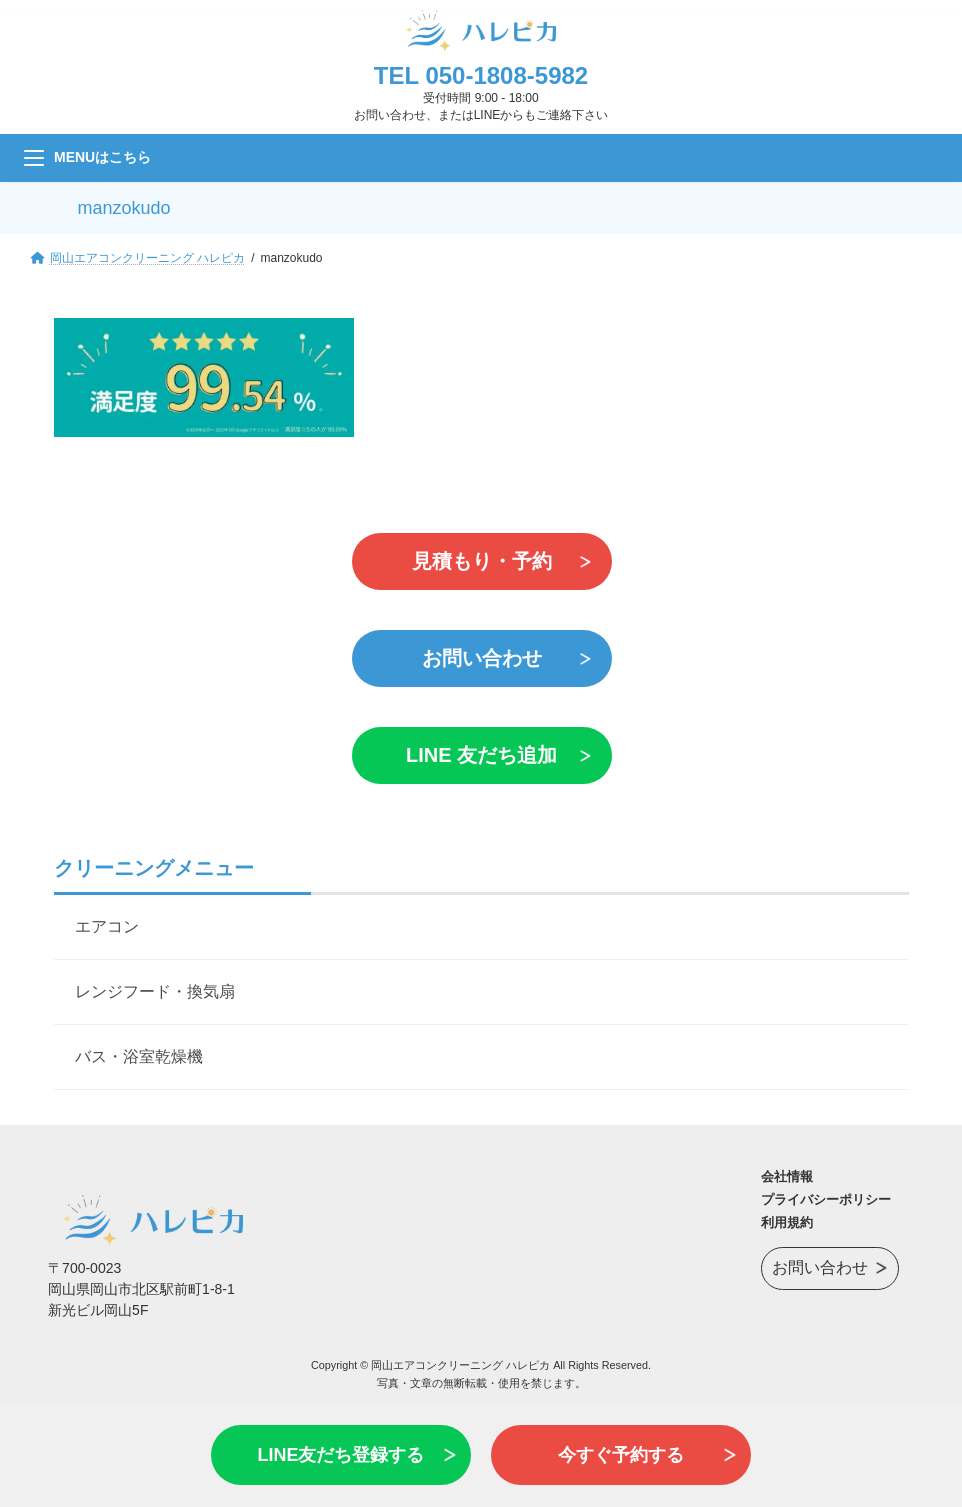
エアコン (107, 926)
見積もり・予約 (481, 561)
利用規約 (787, 1222)
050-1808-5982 (506, 75)
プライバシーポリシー (826, 1199)
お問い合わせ (481, 658)
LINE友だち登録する (340, 1455)
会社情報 (787, 1176)
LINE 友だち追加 (480, 755)
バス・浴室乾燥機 (139, 1056)
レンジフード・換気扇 (155, 991)
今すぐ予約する (621, 1455)
